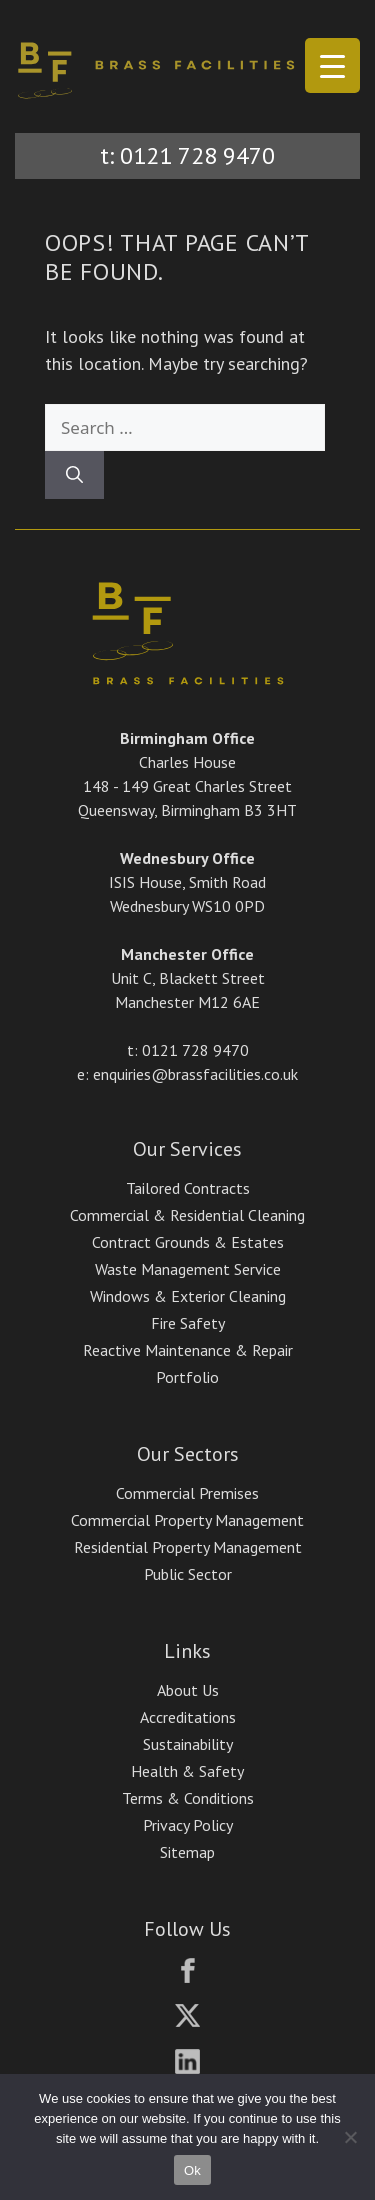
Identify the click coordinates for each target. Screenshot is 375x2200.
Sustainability (188, 1744)
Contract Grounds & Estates (188, 1242)
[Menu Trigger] (332, 65)
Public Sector (188, 1574)
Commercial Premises (187, 1493)
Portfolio (187, 1377)
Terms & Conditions (188, 1798)
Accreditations (188, 1717)
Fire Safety (188, 1323)
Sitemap (187, 1852)
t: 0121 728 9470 (187, 155)
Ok (192, 2170)
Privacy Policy (188, 1825)
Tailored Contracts (188, 1188)
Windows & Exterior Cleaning (188, 1296)
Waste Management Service (188, 1269)
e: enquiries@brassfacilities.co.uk (187, 1074)
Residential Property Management (188, 1547)
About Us (188, 1690)
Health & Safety (187, 1771)
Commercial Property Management (187, 1520)
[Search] (74, 475)
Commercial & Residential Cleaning (187, 1215)
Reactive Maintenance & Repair (188, 1350)
